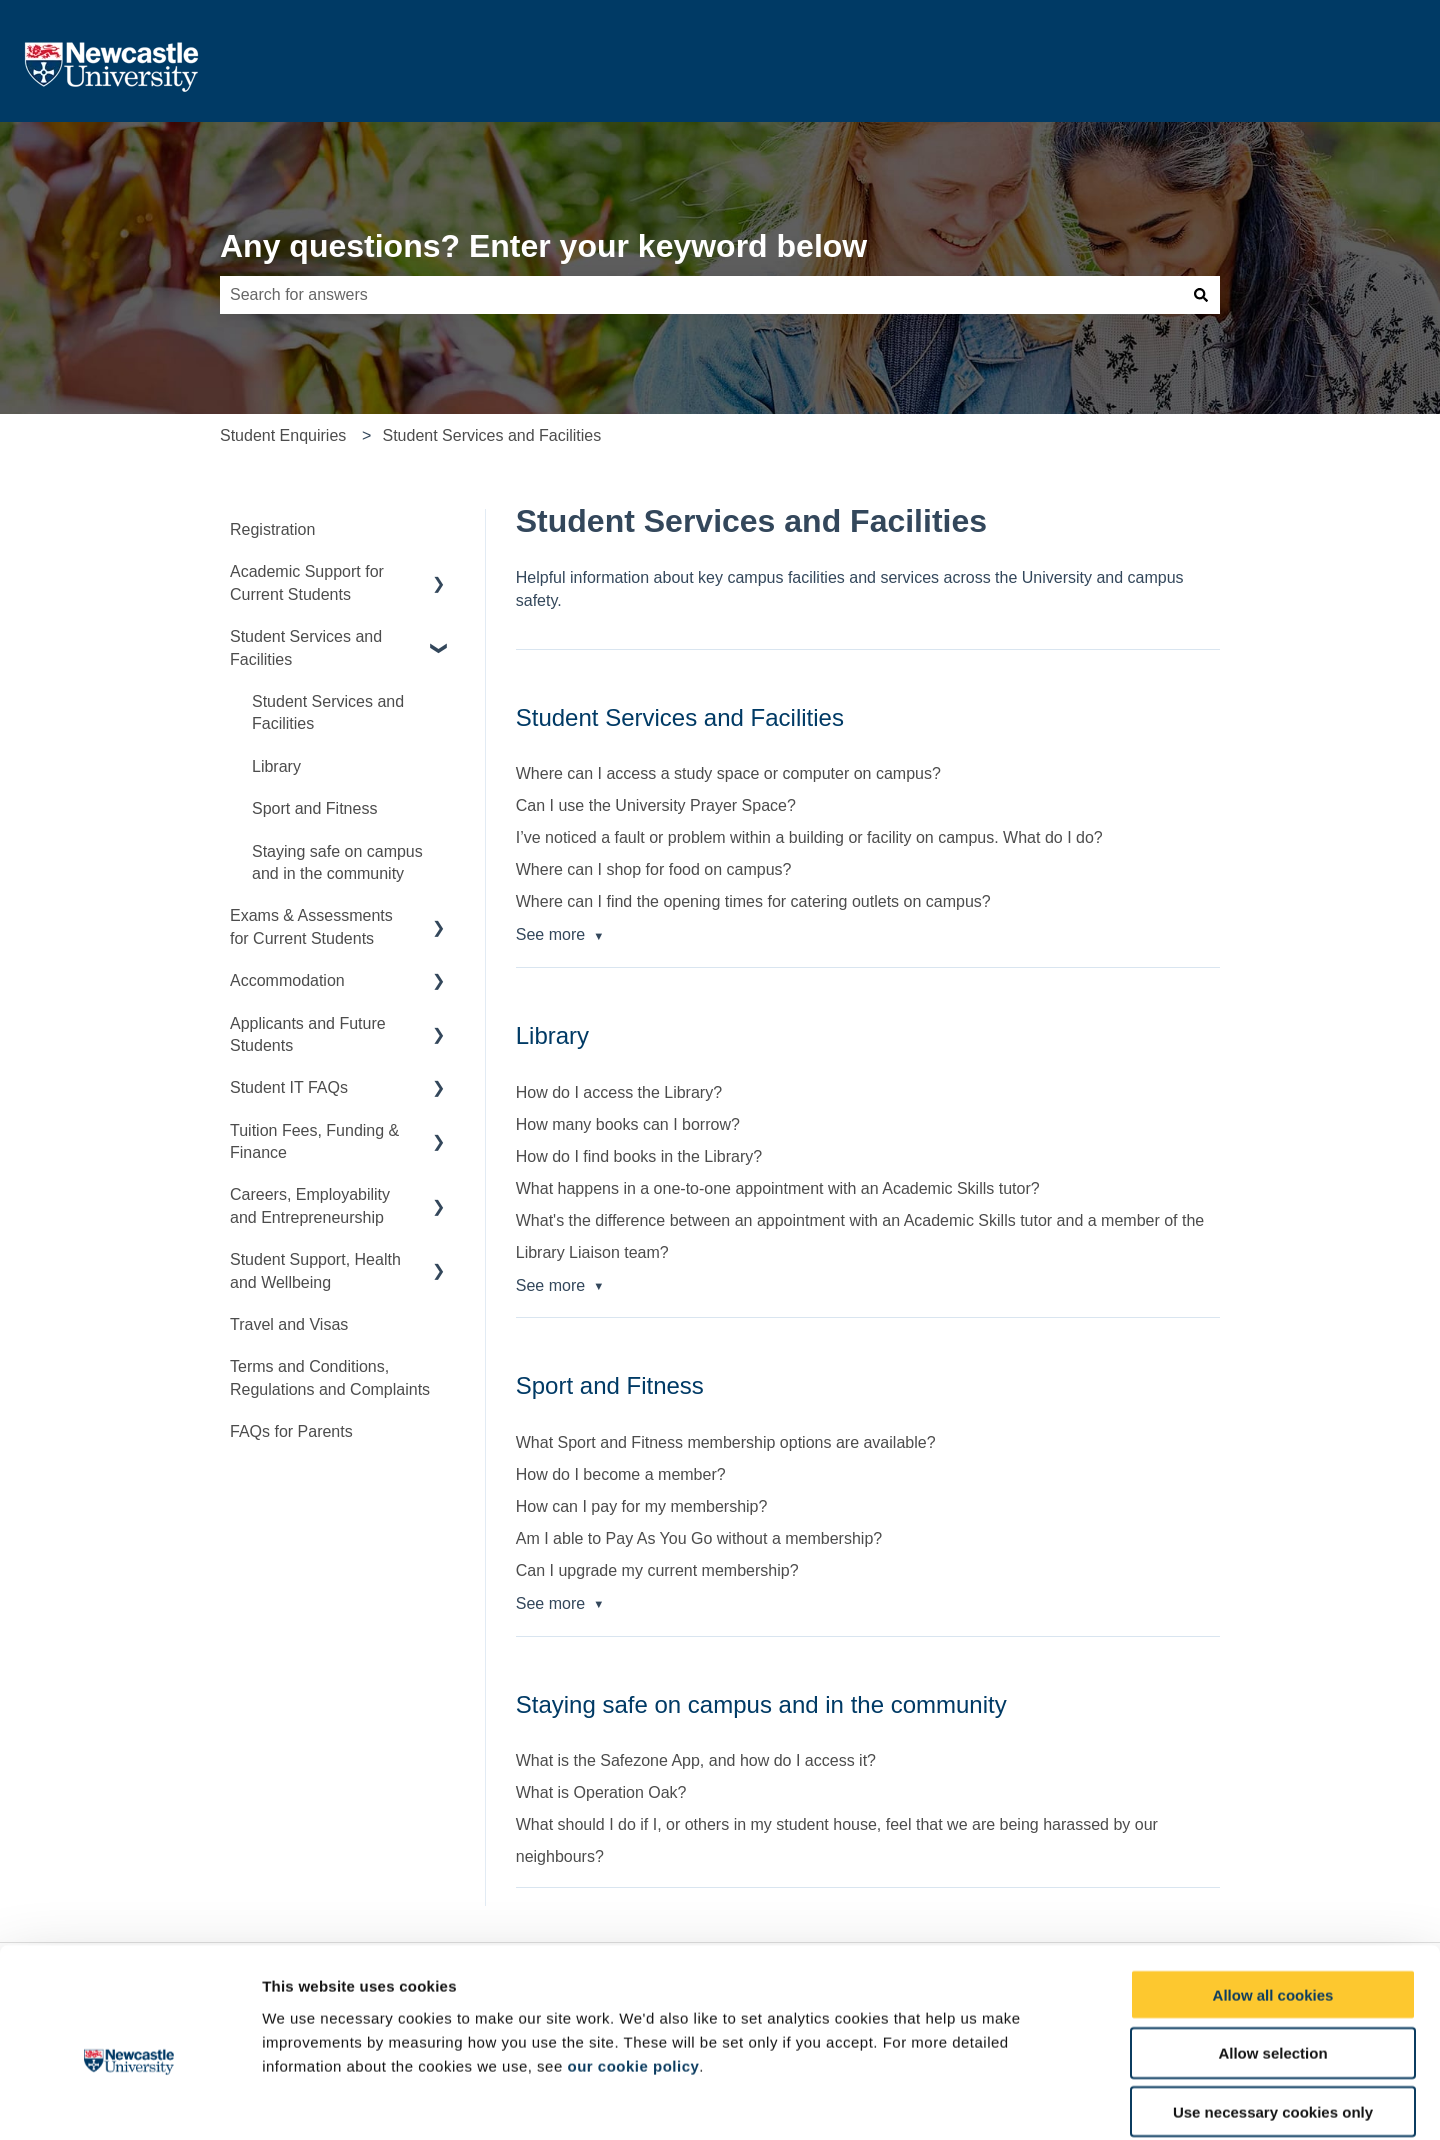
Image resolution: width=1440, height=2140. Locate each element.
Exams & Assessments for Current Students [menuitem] (311, 926)
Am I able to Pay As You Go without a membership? (699, 1538)
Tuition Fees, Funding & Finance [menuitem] (314, 1141)
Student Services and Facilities (491, 435)
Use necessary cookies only (1273, 2012)
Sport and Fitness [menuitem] (314, 808)
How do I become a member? (621, 1474)
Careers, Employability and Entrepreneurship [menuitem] (310, 1205)
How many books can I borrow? (628, 1124)
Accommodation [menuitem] (287, 980)
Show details (1049, 2101)
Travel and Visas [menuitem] (289, 1324)
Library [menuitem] (276, 766)
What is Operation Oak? (601, 1792)
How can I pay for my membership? (642, 1506)
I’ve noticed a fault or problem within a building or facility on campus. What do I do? (809, 837)
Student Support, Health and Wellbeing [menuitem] (315, 1270)
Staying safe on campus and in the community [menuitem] (337, 862)
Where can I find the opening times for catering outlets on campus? (753, 901)
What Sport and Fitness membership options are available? (726, 1442)
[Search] (1201, 295)
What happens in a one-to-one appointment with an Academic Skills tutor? (778, 1188)
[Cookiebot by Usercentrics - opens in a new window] (129, 2101)
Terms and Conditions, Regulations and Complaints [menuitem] (330, 1377)
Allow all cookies (1273, 1894)
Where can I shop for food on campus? (654, 869)
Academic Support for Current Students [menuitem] (307, 582)
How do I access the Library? (619, 1092)
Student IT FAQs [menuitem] (289, 1087)
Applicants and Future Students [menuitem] (308, 1034)
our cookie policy (633, 1965)
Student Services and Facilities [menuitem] (306, 647)
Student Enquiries (283, 435)
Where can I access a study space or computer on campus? (728, 773)
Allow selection (1272, 1953)
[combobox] (701, 295)
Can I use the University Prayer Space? (656, 805)
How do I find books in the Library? (639, 1156)
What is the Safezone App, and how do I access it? (696, 1760)
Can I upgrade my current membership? (657, 1570)
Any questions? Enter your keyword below (543, 246)
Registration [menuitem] (272, 529)
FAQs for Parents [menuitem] (291, 1431)
